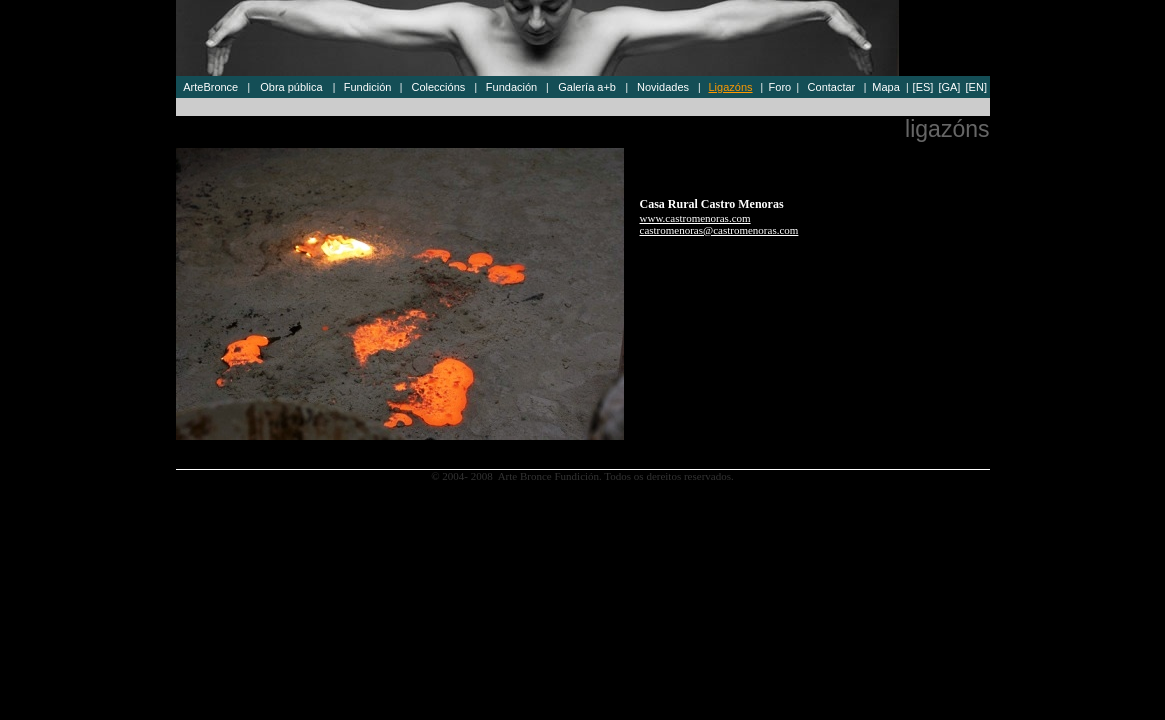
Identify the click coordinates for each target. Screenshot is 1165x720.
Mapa (886, 87)
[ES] (923, 87)
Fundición (368, 87)
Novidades (663, 87)
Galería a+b (587, 87)
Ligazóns (731, 87)
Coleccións (438, 87)
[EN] (976, 87)
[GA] (949, 87)
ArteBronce (210, 87)
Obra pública (291, 87)
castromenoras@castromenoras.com (719, 230)
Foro (780, 87)
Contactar (832, 87)
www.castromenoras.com (695, 218)
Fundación (511, 87)
